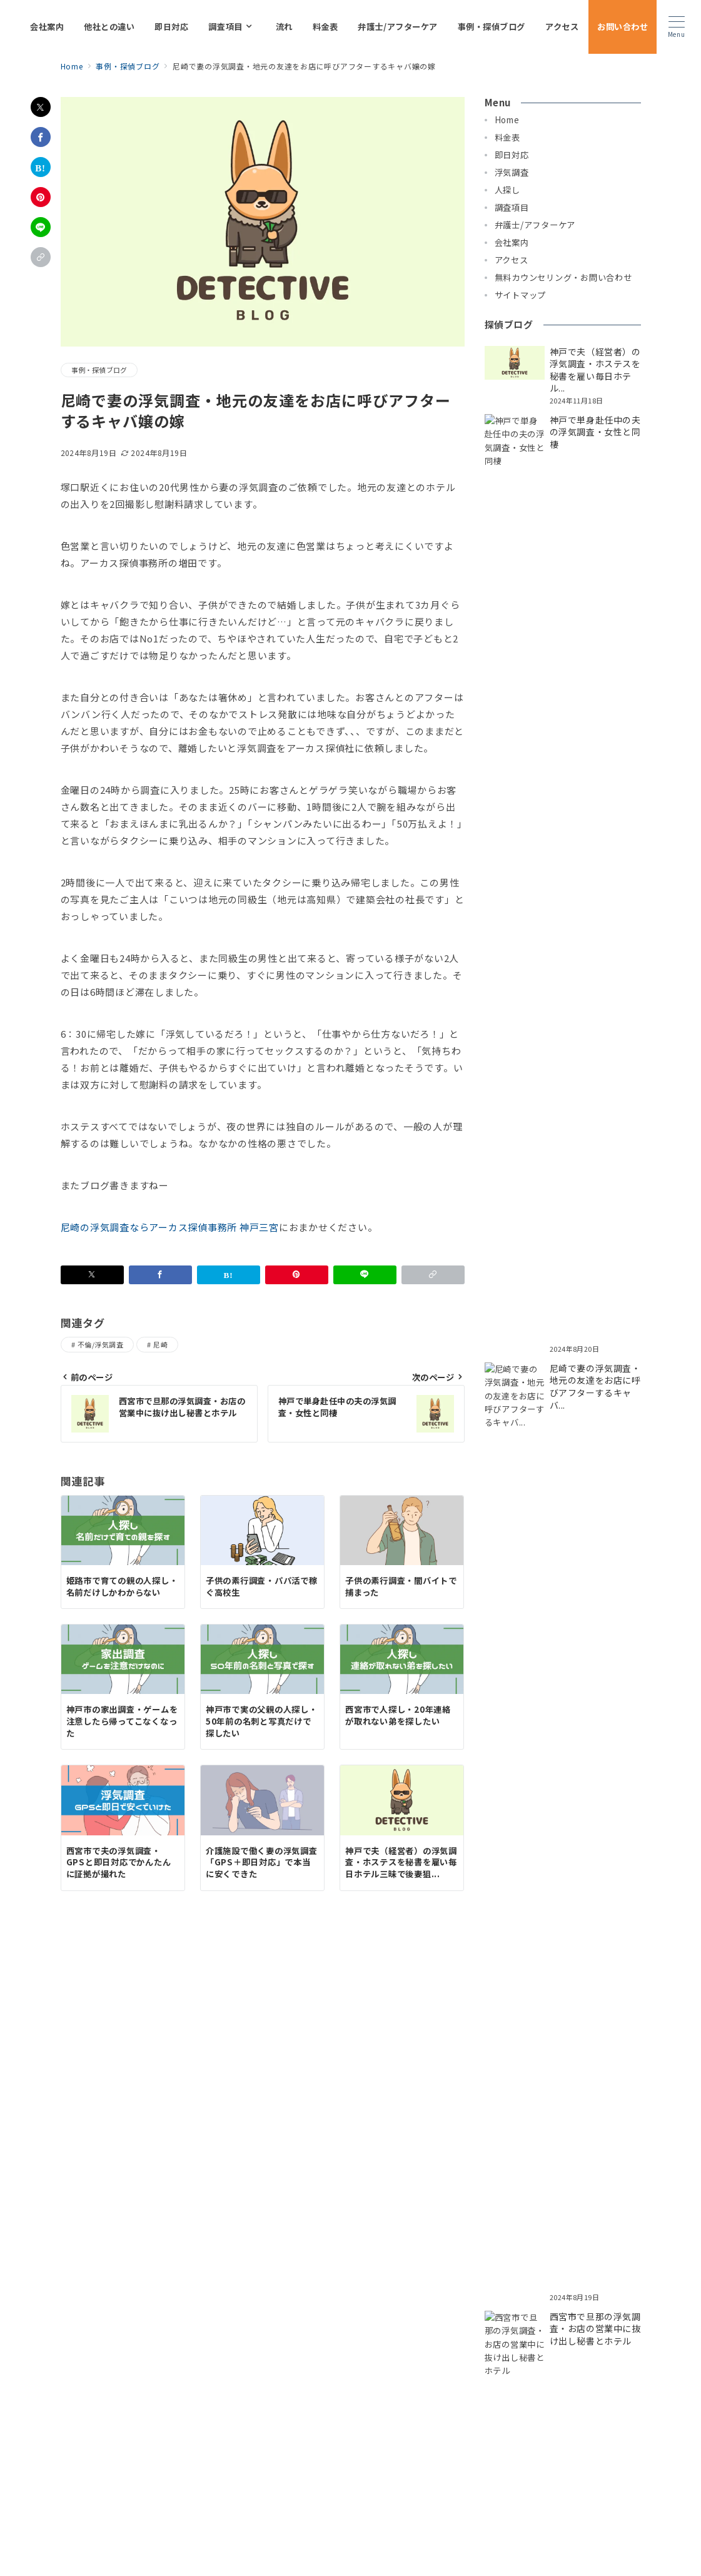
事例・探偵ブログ (99, 370)
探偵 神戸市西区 (179, 2355)
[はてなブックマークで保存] (41, 167)
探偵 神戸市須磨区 (573, 2342)
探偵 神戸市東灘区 (412, 2342)
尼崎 (160, 1344)
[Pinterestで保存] (41, 197)
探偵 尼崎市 (337, 2355)
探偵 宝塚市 (607, 2355)
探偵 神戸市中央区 (173, 2342)
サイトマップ (367, 2536)
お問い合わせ (427, 2536)
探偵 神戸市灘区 (109, 2355)
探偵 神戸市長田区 (492, 2342)
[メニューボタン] (676, 27)
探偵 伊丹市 (499, 2355)
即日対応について (112, 2325)
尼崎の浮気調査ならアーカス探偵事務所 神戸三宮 (170, 1227)
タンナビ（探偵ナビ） (603, 2369)
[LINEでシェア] (41, 227)
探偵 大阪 (363, 2369)
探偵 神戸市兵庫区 (252, 2342)
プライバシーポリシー (290, 2536)
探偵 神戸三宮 (462, 2369)
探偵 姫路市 (552, 2355)
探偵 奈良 (408, 2369)
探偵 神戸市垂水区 (332, 2342)
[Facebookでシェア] (41, 137)
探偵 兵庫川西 (525, 2369)
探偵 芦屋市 (391, 2355)
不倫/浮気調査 (100, 1344)
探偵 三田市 (154, 2369)
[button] (41, 257)
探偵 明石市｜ (104, 2369)
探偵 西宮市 (445, 2355)
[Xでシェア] (41, 107)
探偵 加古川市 (212, 2369)
